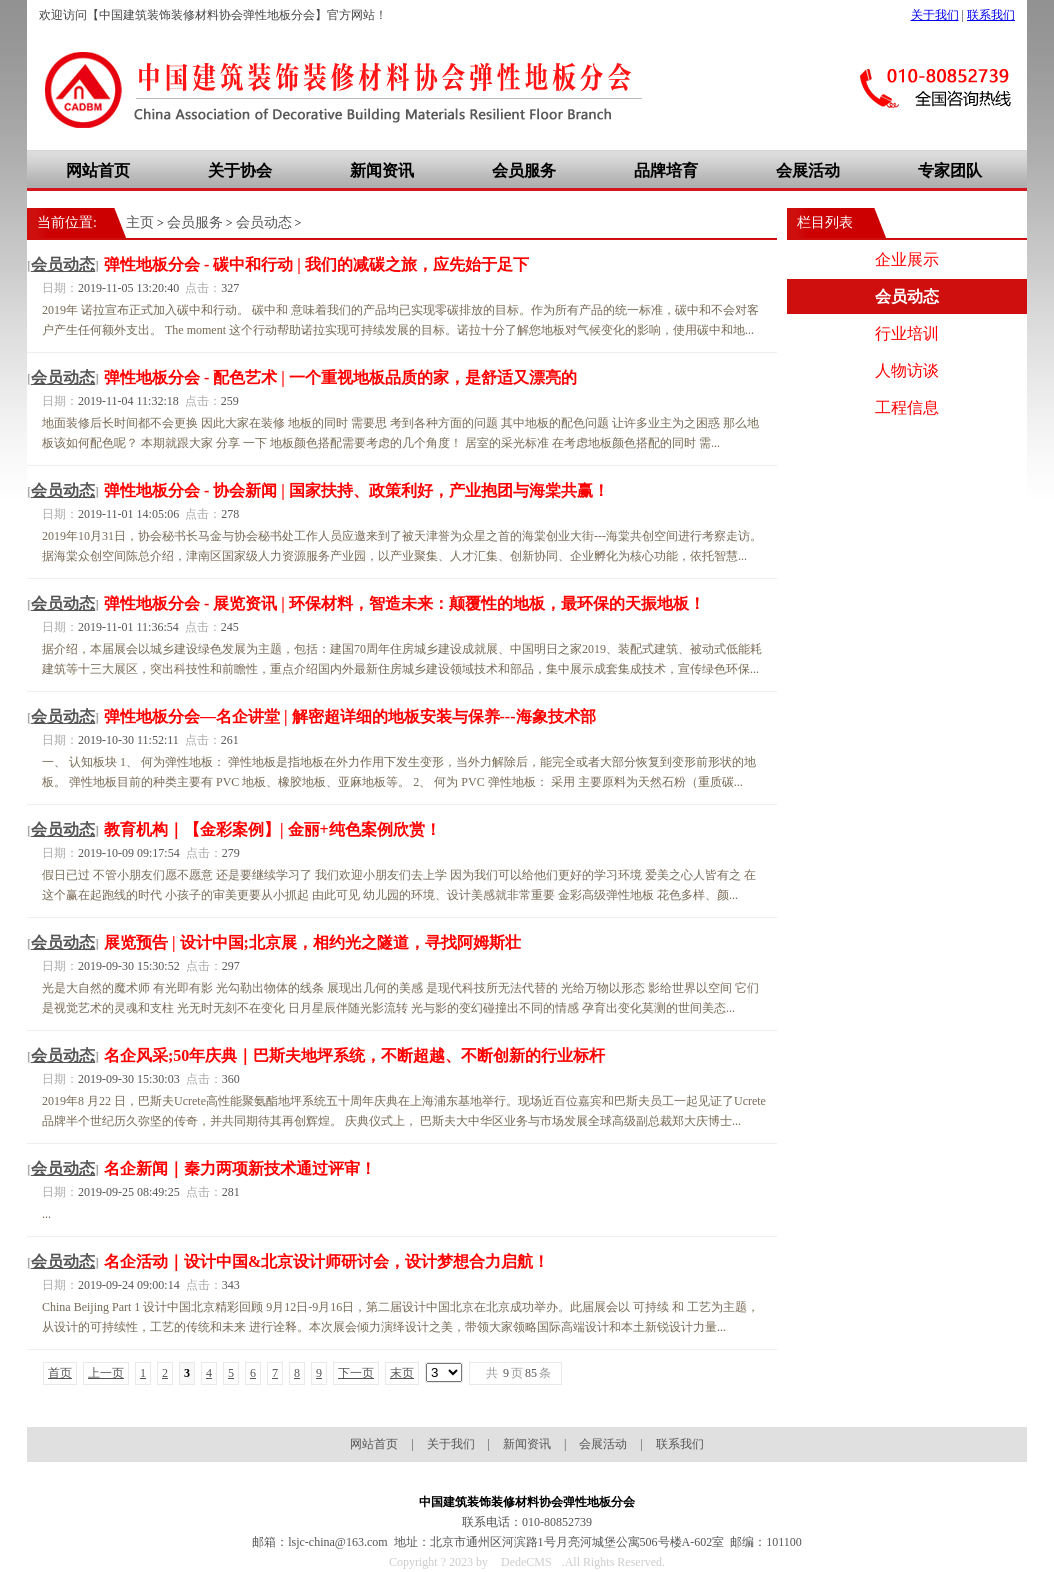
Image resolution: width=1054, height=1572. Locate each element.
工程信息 (907, 407)
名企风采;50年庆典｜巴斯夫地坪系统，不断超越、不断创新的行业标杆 (354, 1055)
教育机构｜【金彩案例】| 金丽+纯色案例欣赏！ (272, 829)
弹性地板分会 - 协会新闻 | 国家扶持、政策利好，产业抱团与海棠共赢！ (356, 490)
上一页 (106, 1373)
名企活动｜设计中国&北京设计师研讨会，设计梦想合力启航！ (326, 1261)
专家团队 (950, 170)
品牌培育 (666, 170)
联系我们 (991, 15)
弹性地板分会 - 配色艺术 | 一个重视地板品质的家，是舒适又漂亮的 (340, 377)
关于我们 (935, 15)
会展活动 (808, 170)
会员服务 (524, 170)
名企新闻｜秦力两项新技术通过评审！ (240, 1168)
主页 (140, 222)
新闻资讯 (382, 170)
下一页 (356, 1373)
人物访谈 (907, 370)
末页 (402, 1373)
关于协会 (240, 170)
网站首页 (98, 170)
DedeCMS (526, 1562)
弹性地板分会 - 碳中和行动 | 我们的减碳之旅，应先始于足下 (316, 264)
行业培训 (907, 333)
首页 (60, 1373)
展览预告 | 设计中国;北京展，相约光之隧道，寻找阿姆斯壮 (312, 942)
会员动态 (264, 222)
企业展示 (907, 259)
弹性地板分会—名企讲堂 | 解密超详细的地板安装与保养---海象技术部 (350, 716)
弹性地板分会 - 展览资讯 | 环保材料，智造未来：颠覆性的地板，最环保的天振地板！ (404, 603)
